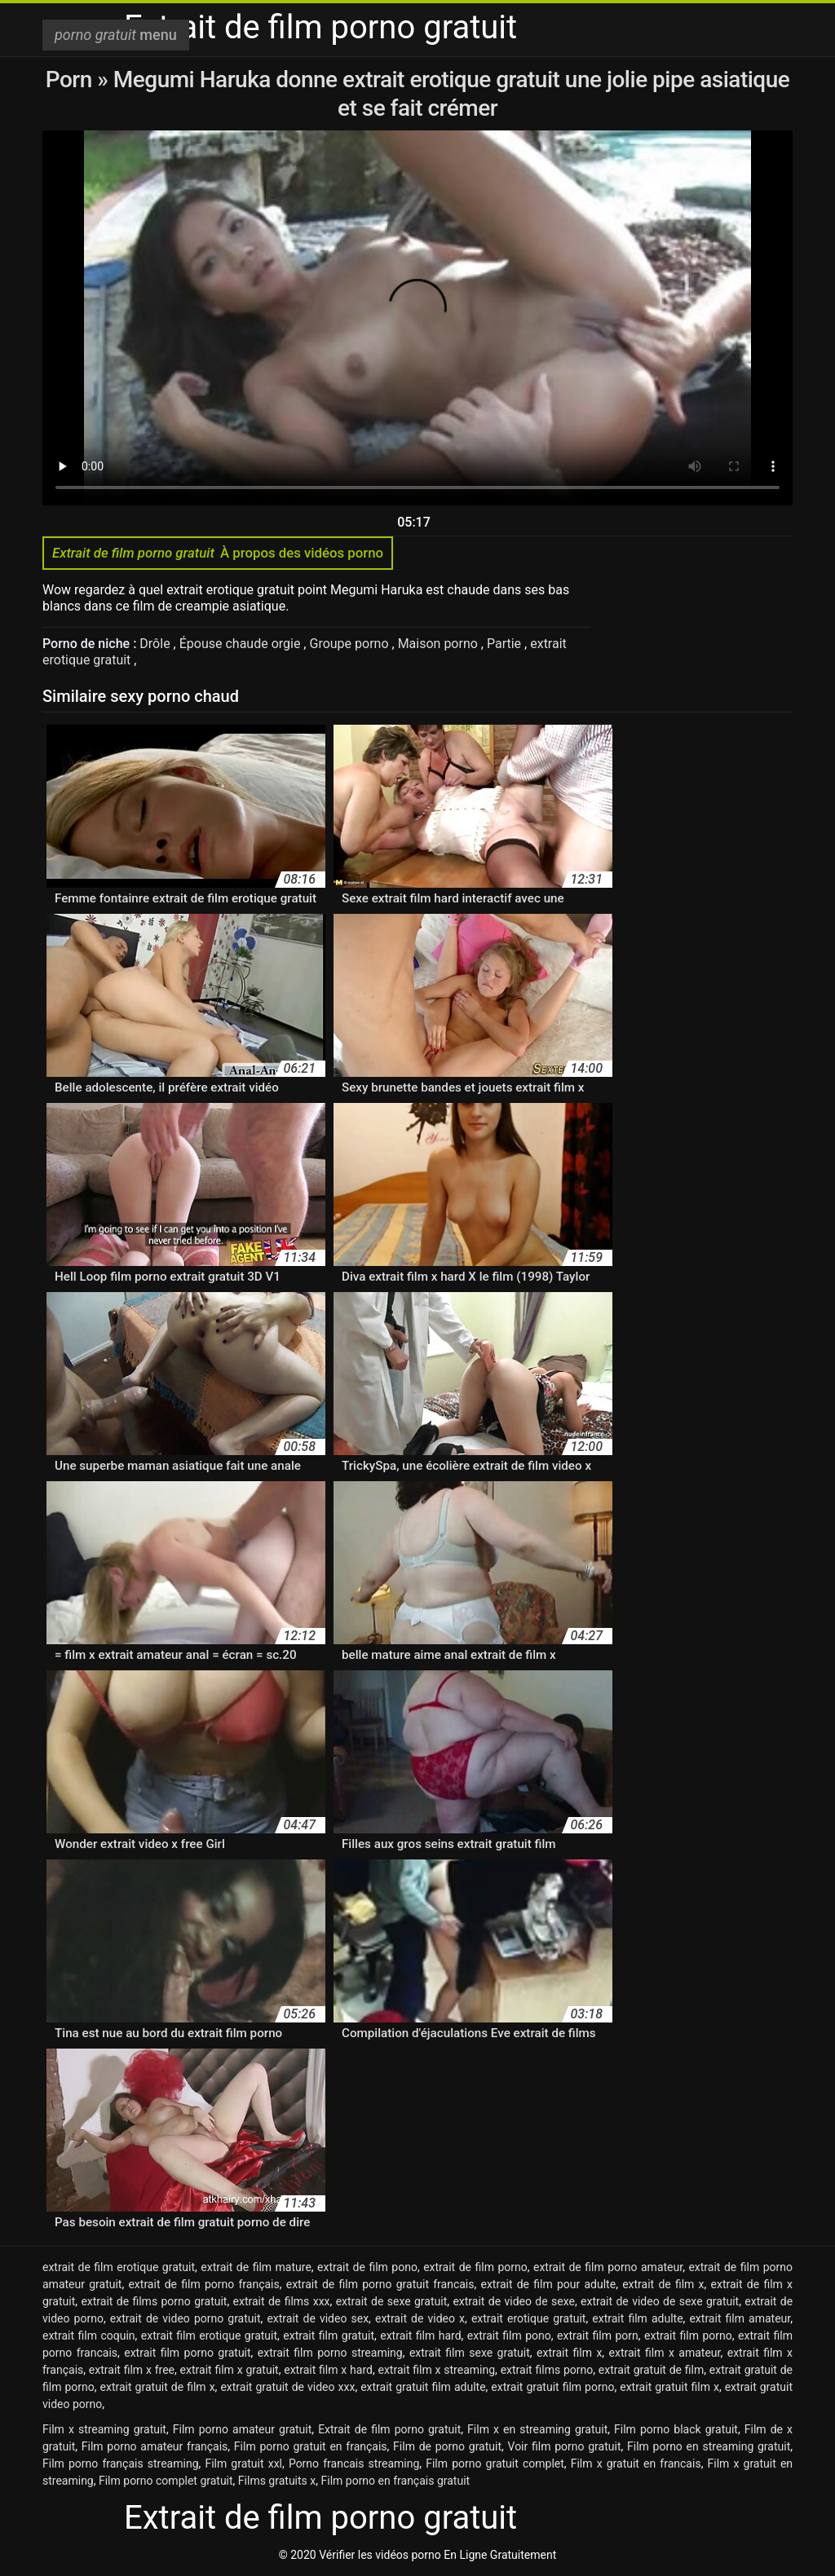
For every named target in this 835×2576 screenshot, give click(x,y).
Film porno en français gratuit (395, 2480)
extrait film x (569, 2352)
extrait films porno (547, 2369)
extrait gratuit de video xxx (287, 2386)
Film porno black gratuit (676, 2429)
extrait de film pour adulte (548, 2284)
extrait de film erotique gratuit (118, 2267)
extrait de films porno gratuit (154, 2301)
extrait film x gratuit (229, 2369)
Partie (505, 643)
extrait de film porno (475, 2267)
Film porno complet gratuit (166, 2480)
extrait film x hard (328, 2369)
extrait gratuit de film (651, 2369)
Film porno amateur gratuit (242, 2429)
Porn (72, 79)
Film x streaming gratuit (104, 2429)
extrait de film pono (367, 2267)
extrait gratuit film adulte (422, 2386)
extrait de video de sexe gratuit (660, 2301)
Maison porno (439, 643)
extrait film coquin (88, 2335)
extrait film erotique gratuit (209, 2335)
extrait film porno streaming (330, 2352)
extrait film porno (688, 2335)
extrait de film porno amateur (608, 2267)
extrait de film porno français (203, 2284)
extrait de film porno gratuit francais (380, 2284)
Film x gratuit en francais (636, 2463)
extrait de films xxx (281, 2301)
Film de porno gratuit (447, 2446)
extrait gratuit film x (669, 2386)
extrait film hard (420, 2335)
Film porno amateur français (155, 2446)
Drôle (156, 643)
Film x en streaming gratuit (537, 2429)
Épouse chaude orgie (241, 643)
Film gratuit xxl (243, 2463)
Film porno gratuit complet (495, 2463)
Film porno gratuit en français (310, 2446)
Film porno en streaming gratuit (708, 2446)
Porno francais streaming (354, 2463)
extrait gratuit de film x (157, 2386)
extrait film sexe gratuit (469, 2352)
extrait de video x (420, 2318)
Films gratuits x (277, 2480)
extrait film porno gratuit (187, 2352)
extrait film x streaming (436, 2369)
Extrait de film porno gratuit (389, 2429)
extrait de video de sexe (514, 2301)
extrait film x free (132, 2369)
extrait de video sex (318, 2318)
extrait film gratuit (328, 2335)
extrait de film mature (256, 2267)
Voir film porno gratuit (564, 2446)
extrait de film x (663, 2284)
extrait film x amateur (665, 2352)
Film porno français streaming (120, 2463)
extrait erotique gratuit (528, 2318)
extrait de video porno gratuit (185, 2318)
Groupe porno (350, 643)
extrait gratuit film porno (552, 2386)
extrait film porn (597, 2335)
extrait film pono (509, 2335)
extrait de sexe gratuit (392, 2301)
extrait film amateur (739, 2318)
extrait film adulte (637, 2318)
